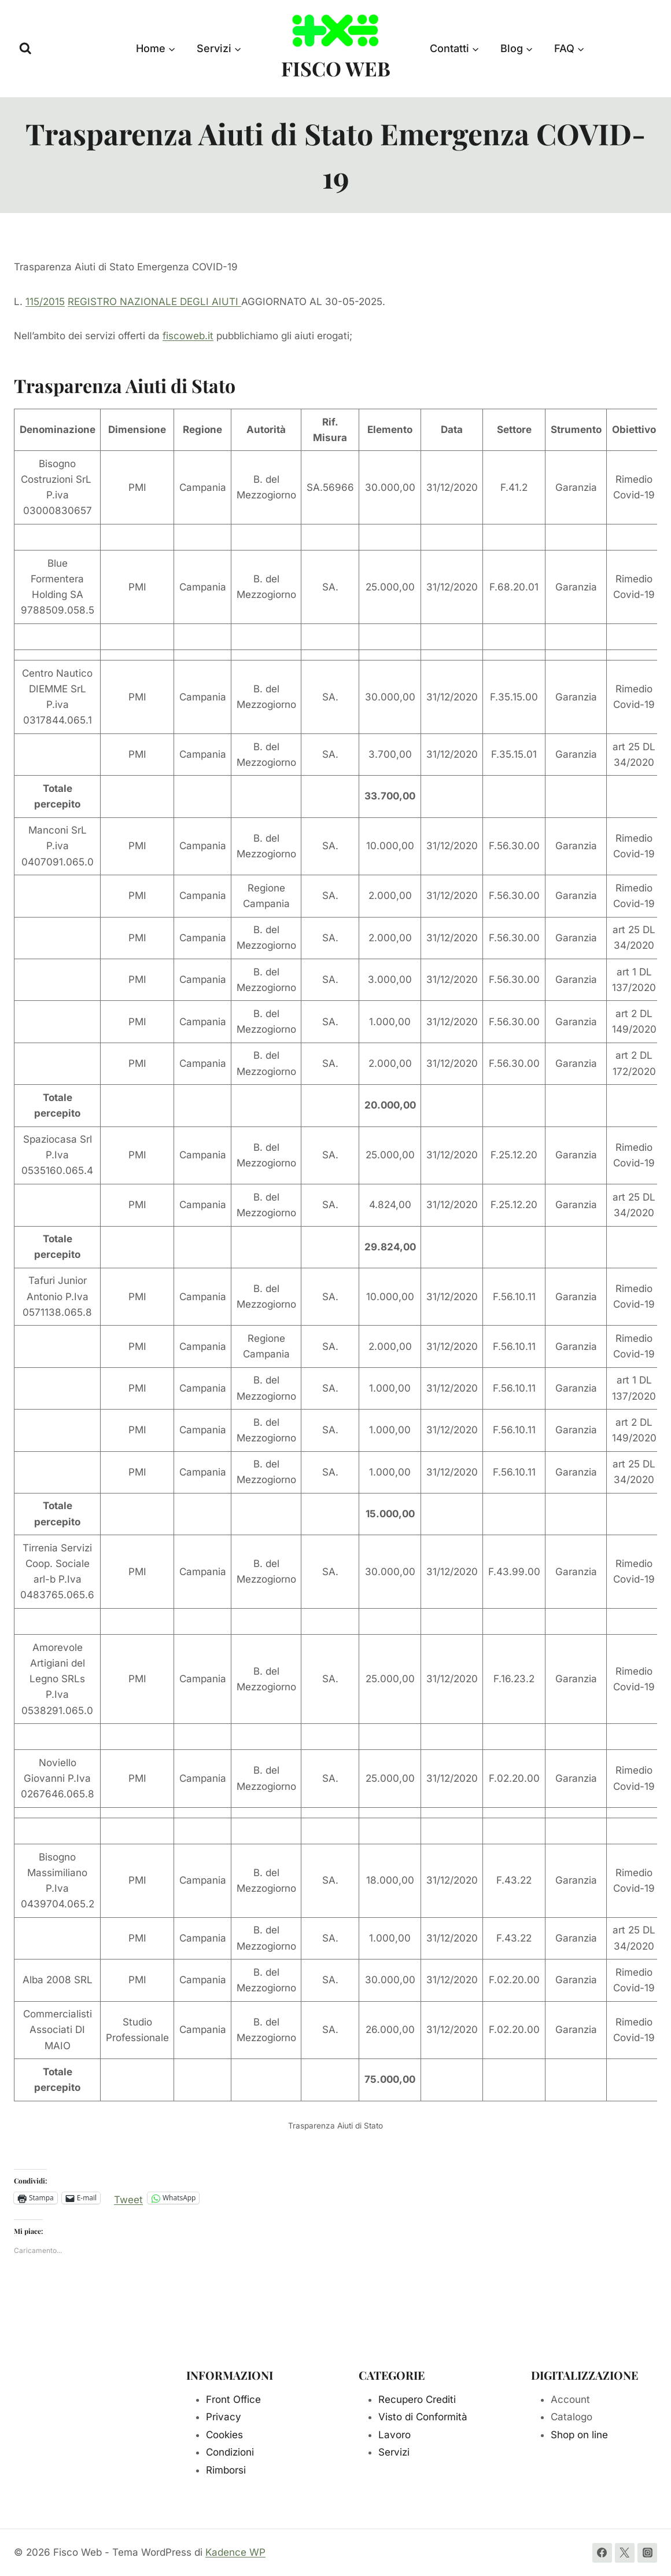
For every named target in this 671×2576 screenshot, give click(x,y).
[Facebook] (602, 2553)
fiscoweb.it (188, 336)
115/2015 (45, 301)
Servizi (394, 2452)
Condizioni (230, 2452)
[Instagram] (647, 2553)
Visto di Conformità (422, 2417)
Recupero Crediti (417, 2399)
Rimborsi (226, 2470)
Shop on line (579, 2435)
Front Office (233, 2399)
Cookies (224, 2435)
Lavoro (394, 2435)
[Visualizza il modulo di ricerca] (25, 48)
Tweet (128, 2198)
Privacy (223, 2417)
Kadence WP (235, 2552)
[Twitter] (625, 2553)
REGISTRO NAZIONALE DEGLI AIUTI (154, 301)
